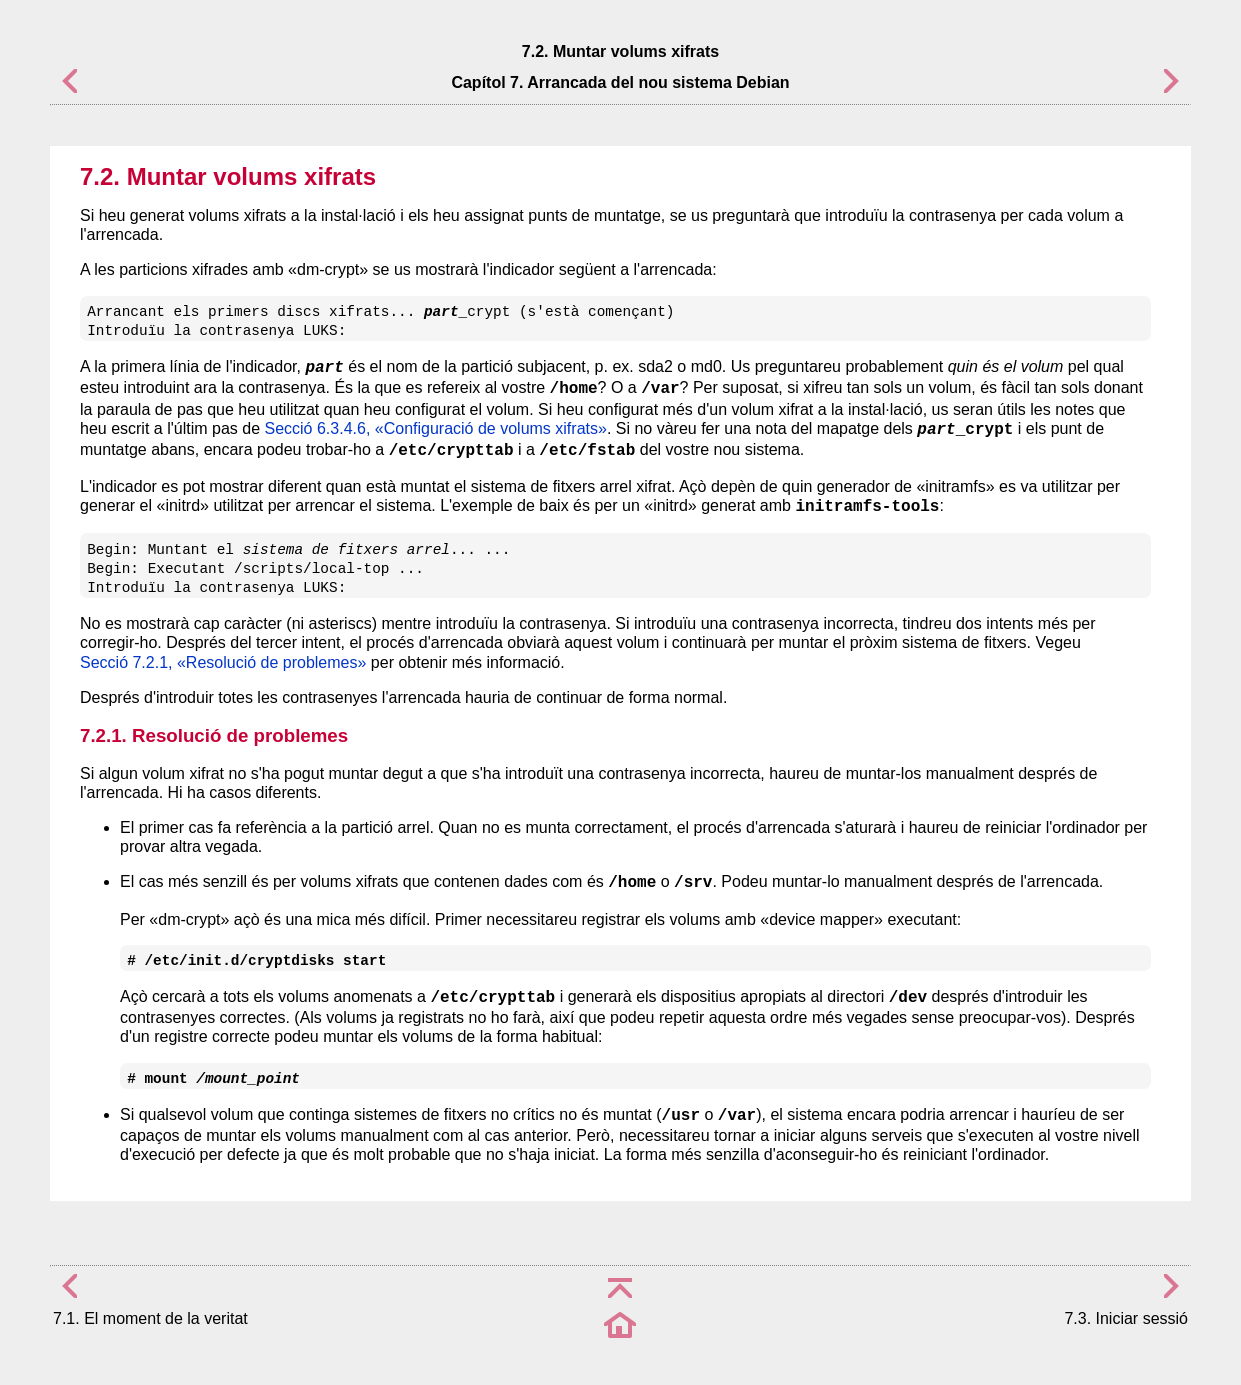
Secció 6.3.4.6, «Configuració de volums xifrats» (435, 428)
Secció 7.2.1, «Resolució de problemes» (223, 662)
